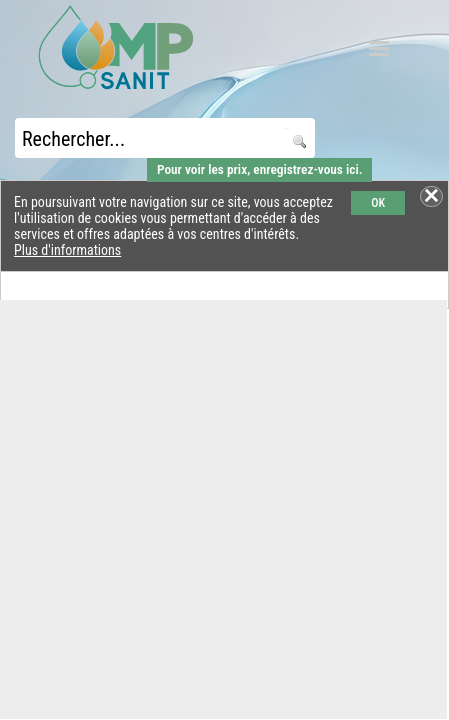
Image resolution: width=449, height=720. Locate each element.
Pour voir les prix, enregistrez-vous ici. (259, 169)
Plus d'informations (67, 250)
